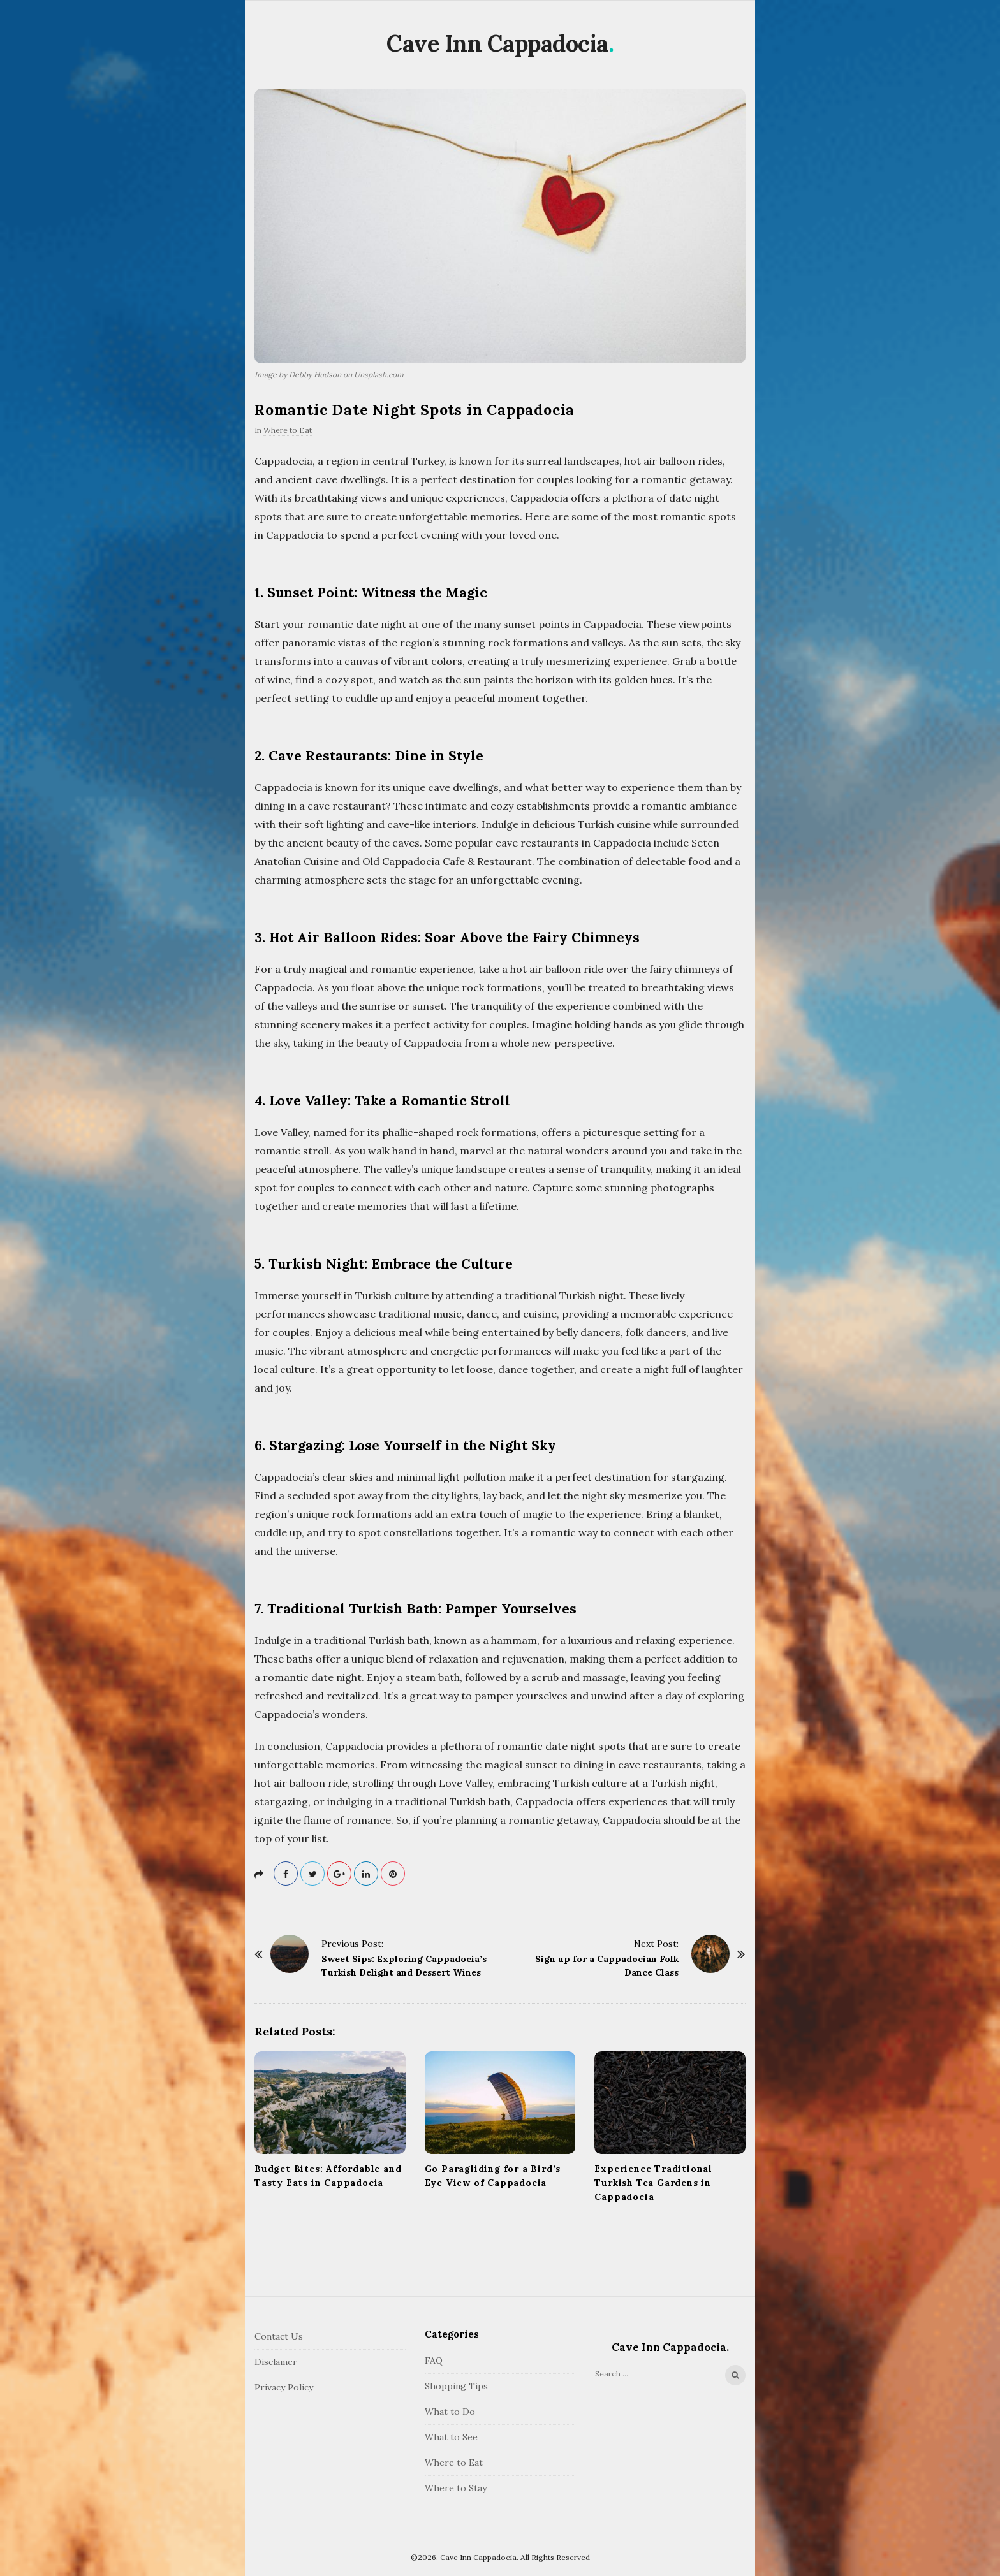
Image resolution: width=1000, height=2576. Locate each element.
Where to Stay (456, 2488)
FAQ (434, 2360)
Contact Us (278, 2336)
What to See (451, 2437)
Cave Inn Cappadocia (497, 43)
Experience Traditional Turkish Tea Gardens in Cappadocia (653, 2182)
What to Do (450, 2411)
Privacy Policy (283, 2387)
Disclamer (275, 2362)
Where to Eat (287, 430)
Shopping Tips (456, 2386)
